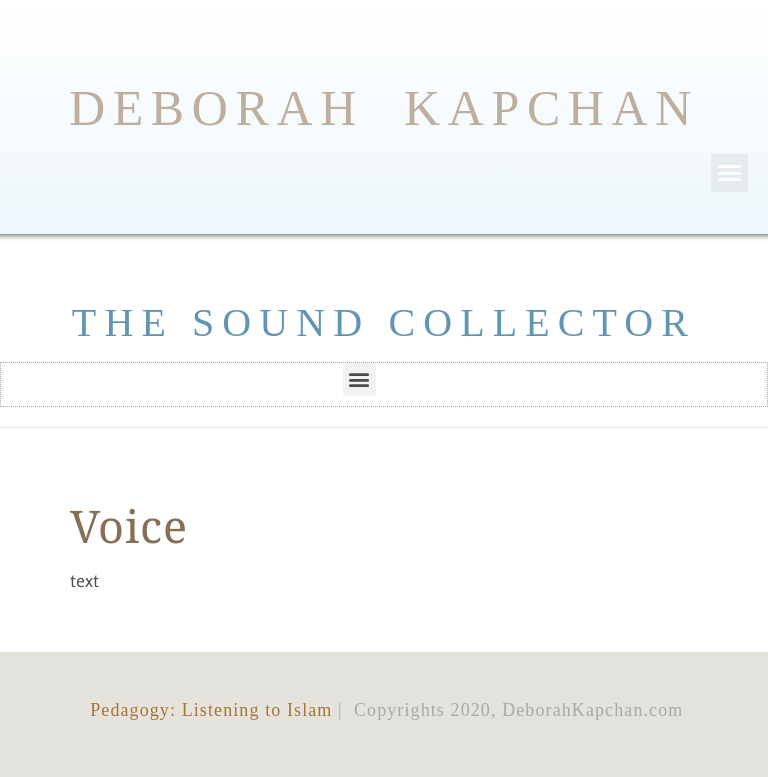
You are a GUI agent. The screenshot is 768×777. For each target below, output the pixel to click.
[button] (730, 173)
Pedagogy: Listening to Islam (209, 710)
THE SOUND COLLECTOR (384, 322)
